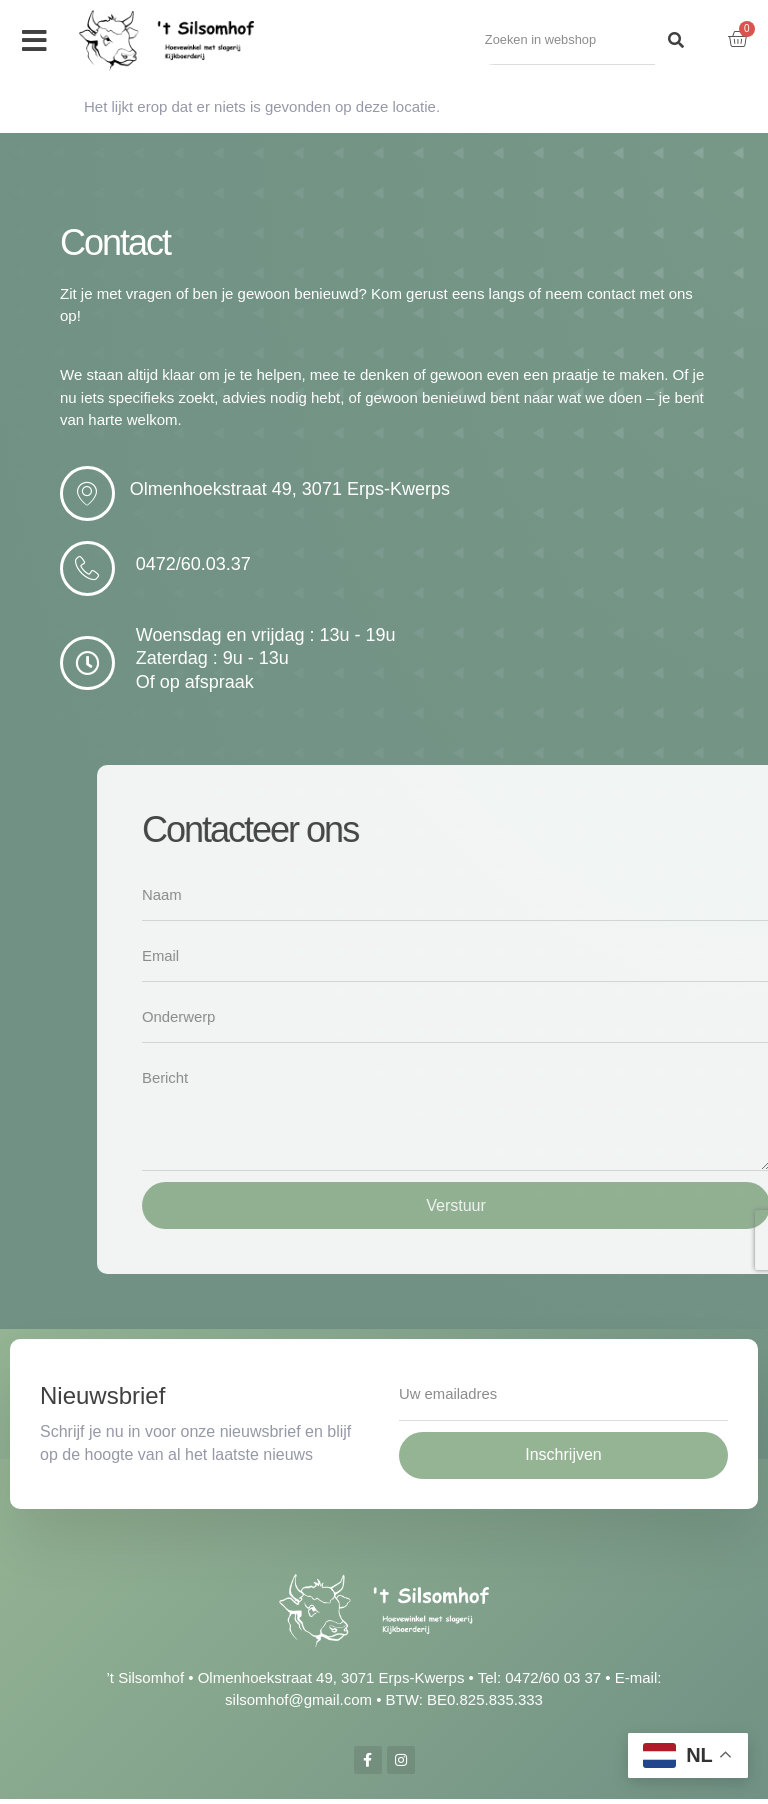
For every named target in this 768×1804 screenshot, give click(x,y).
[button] (34, 41)
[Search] (676, 41)
